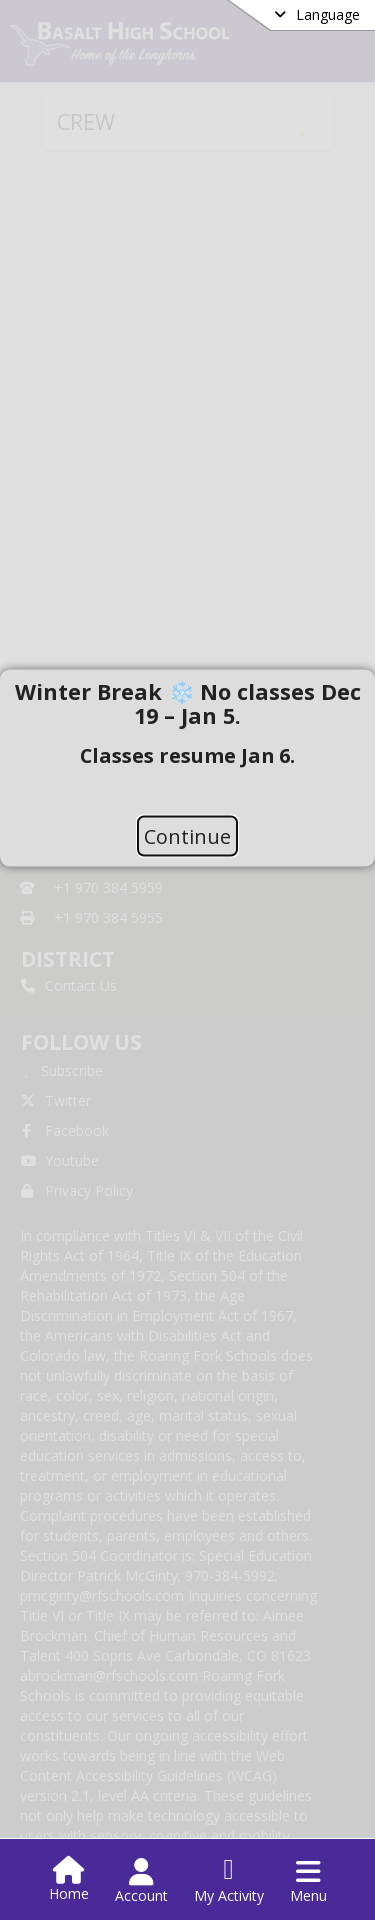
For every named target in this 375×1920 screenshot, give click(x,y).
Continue (187, 835)
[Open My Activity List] (229, 1881)
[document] (187, 743)
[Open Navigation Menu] (308, 1881)
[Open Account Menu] (141, 1881)
